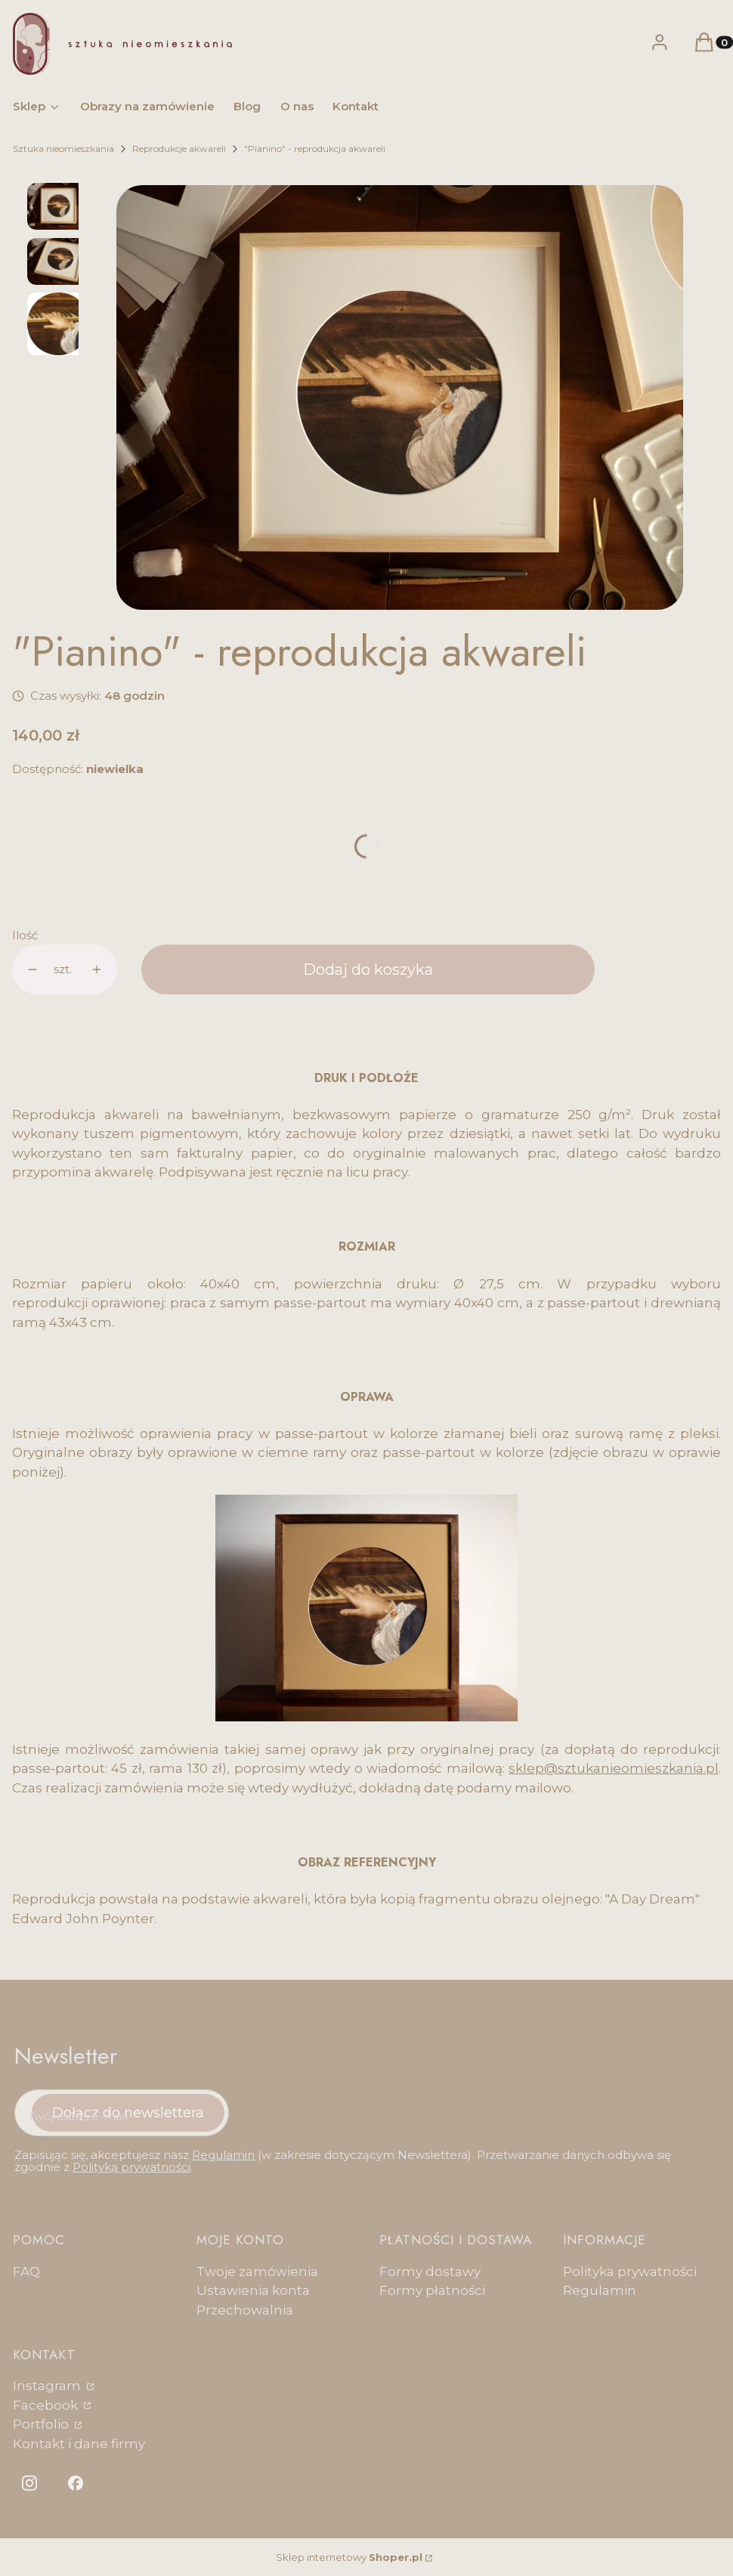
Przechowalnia (244, 2310)
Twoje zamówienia (257, 2271)
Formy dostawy (430, 2271)
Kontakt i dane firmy (79, 2443)
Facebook (47, 2405)
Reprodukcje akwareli (179, 148)
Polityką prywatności (131, 2167)
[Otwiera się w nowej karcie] (29, 2483)
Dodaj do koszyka (368, 969)
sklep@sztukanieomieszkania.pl (614, 1768)
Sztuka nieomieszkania (63, 148)
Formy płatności (432, 2290)
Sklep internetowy (349, 2557)
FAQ (26, 2271)
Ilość (25, 935)
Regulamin (223, 2155)
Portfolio (42, 2424)
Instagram (48, 2385)
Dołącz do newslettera (128, 2112)
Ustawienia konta (253, 2290)
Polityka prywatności (630, 2271)
